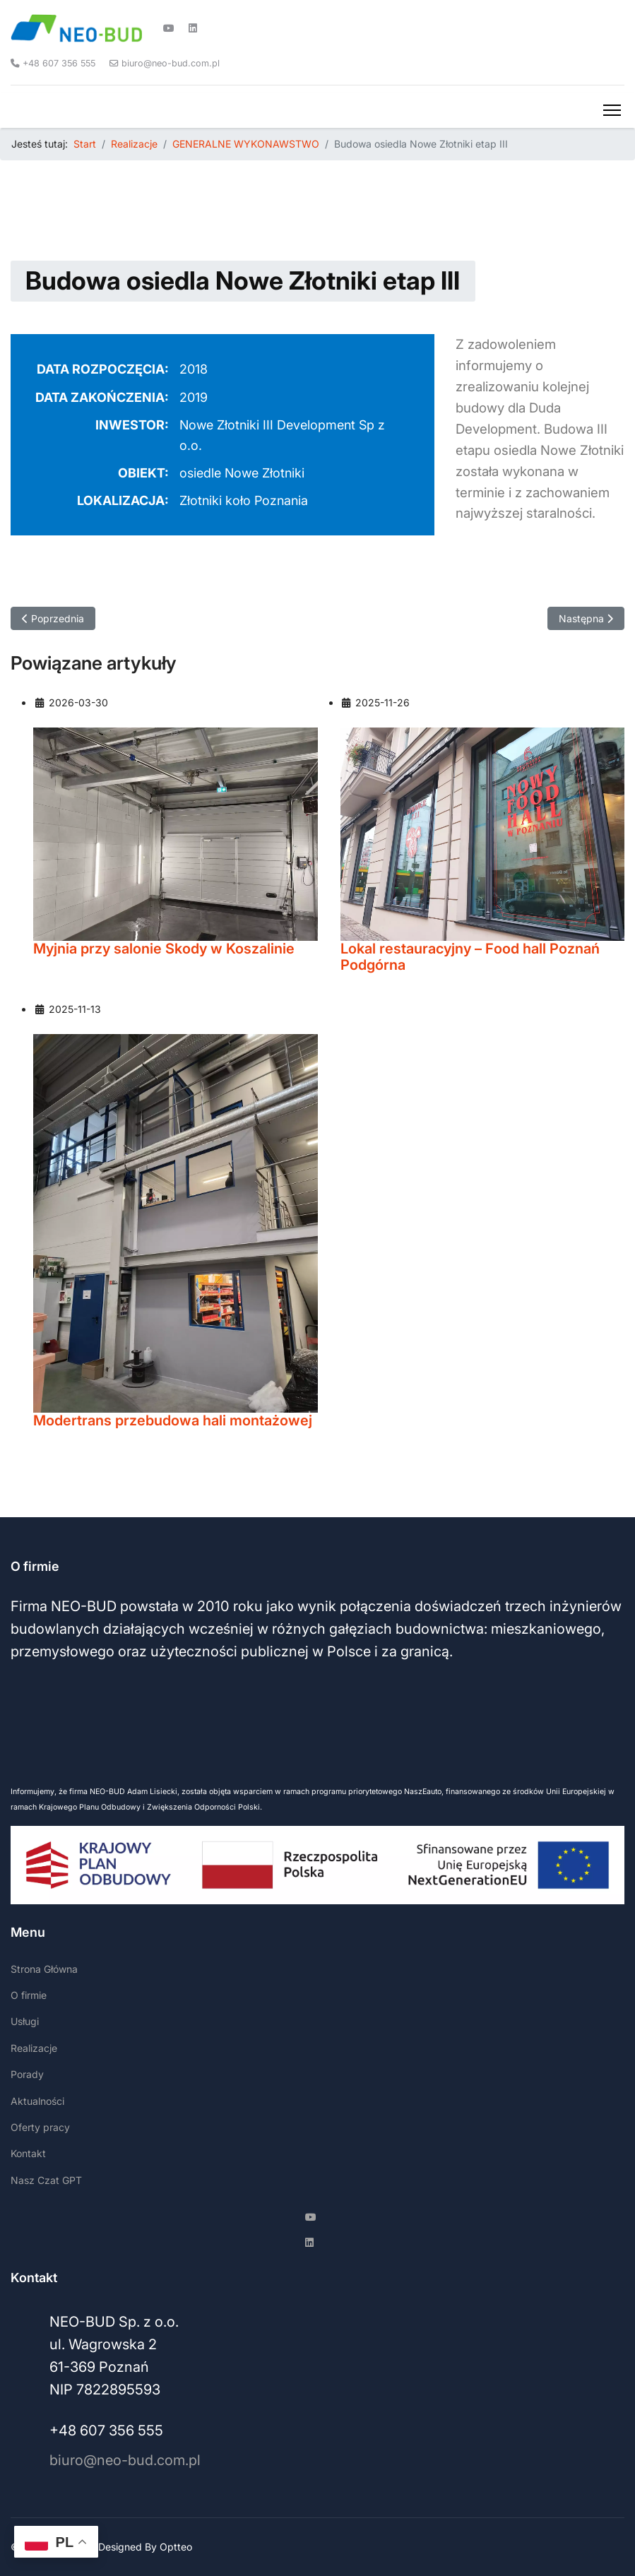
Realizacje (34, 2048)
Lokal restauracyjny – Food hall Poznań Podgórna (470, 956)
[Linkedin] (193, 28)
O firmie (29, 1995)
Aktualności (37, 2101)
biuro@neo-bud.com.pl (170, 63)
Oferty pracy (40, 2127)
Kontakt (28, 2153)
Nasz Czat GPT (46, 2180)
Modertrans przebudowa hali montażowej (172, 1421)
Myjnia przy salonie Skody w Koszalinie (164, 948)
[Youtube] (168, 28)
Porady (27, 2074)
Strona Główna (44, 1969)
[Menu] (612, 110)
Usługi (25, 2021)
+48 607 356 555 (59, 63)
